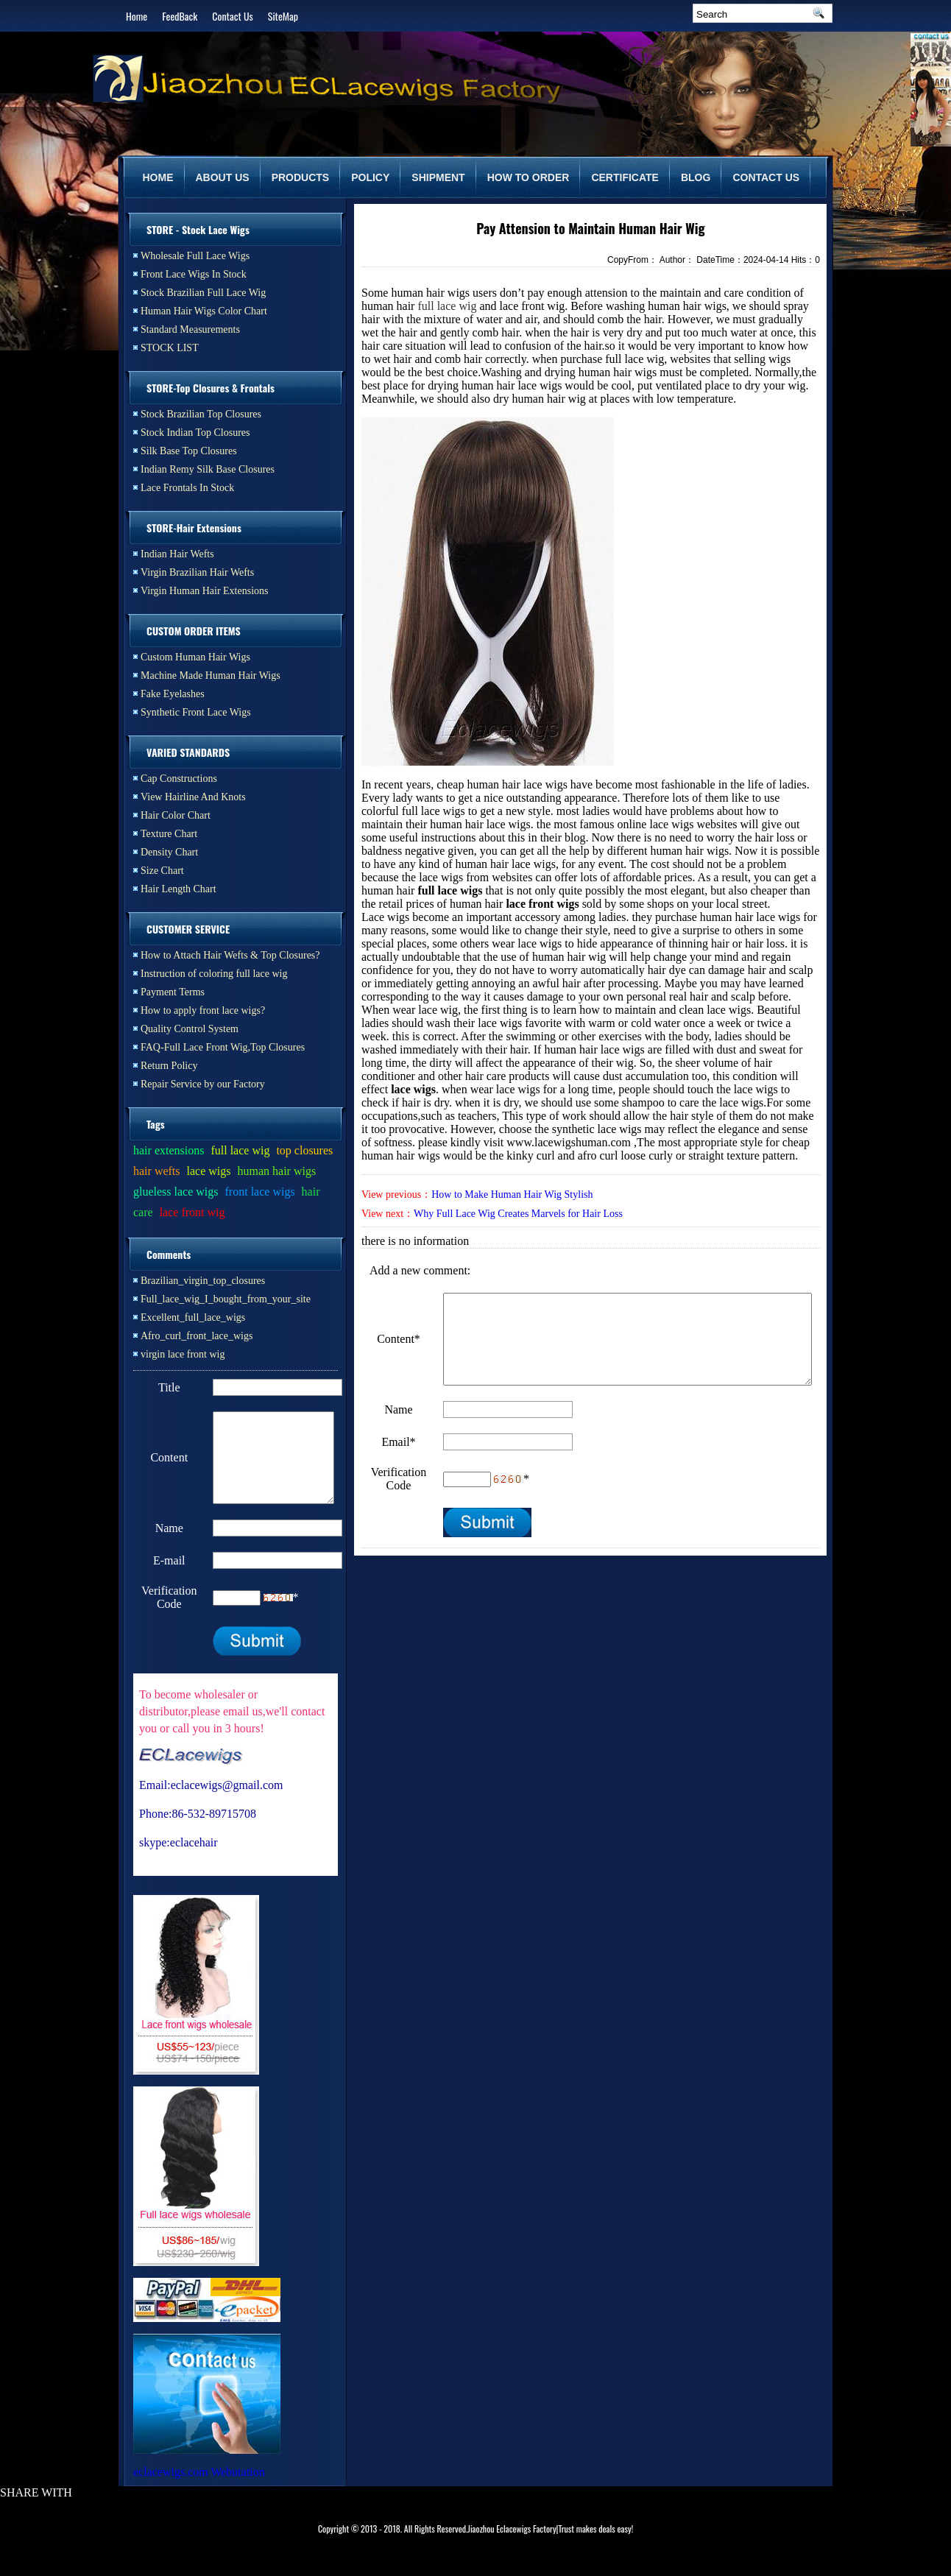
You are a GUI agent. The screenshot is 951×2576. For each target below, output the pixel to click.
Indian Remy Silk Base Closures (208, 469)
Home (136, 16)
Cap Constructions (179, 778)
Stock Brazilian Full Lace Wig (203, 292)
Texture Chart (169, 833)
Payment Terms (173, 992)
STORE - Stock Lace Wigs (198, 229)
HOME (158, 177)
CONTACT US (765, 177)
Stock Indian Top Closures (195, 432)
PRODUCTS (301, 177)
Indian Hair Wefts (177, 554)
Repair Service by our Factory (203, 1084)
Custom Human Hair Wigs (195, 657)
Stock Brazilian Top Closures (201, 414)
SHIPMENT (437, 177)
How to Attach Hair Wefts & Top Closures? (230, 955)
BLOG (695, 177)
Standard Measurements (190, 329)
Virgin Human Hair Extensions (205, 590)
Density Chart (169, 852)
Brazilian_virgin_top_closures (203, 1280)
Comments (168, 1254)
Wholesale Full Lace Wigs (195, 255)
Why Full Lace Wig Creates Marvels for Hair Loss (518, 1213)
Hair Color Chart (176, 815)
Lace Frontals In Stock (187, 487)
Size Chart (162, 870)
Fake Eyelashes (173, 693)
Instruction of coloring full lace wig (214, 973)
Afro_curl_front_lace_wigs (196, 1335)
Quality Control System (189, 1028)
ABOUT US (223, 177)
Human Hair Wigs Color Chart (204, 311)
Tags (155, 1124)
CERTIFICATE (625, 177)
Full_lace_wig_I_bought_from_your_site (226, 1299)
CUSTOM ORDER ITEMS (193, 630)
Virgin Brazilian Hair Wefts (197, 572)
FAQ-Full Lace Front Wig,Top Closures (223, 1047)
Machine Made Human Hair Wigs (210, 675)
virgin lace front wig (183, 1354)
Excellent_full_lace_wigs (193, 1317)
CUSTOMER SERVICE (188, 928)
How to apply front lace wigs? (203, 1010)
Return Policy (169, 1065)
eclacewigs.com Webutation (199, 2489)
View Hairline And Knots (193, 796)
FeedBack (179, 16)
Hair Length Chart (178, 888)
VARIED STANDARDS (188, 752)
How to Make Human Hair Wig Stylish (512, 1194)
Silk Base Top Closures (189, 450)
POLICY (370, 177)
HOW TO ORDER (528, 177)
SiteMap (283, 16)
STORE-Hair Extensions (193, 527)
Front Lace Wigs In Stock (194, 274)
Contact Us (232, 16)
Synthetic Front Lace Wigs (196, 712)
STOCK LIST (170, 347)
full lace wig (446, 306)
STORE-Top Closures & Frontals (210, 387)
